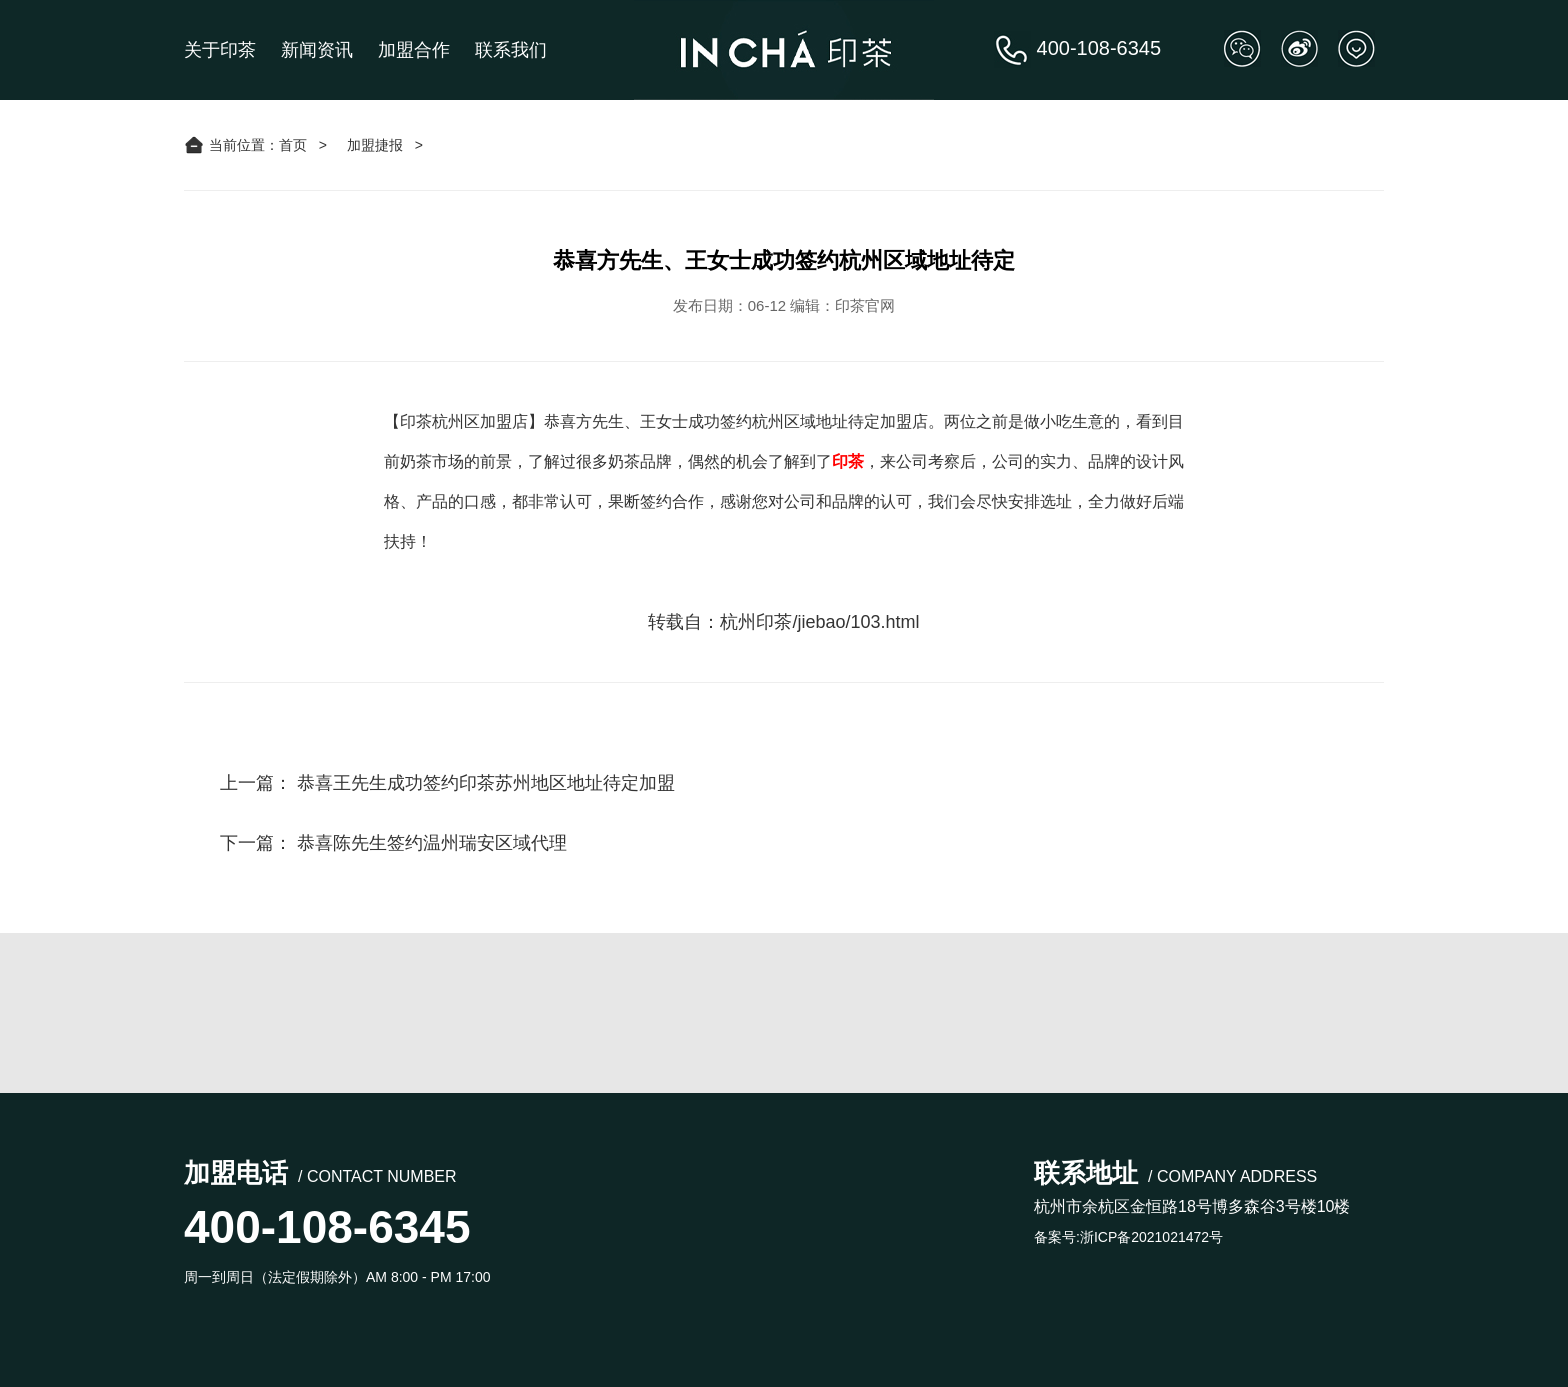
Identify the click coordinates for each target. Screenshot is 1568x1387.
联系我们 (511, 50)
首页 (293, 145)
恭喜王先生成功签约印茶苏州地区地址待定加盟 (486, 783)
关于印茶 (220, 50)
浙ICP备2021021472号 (1151, 1237)
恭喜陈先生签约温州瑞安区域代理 (432, 843)
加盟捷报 (375, 145)
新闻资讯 (317, 50)
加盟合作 (414, 50)
